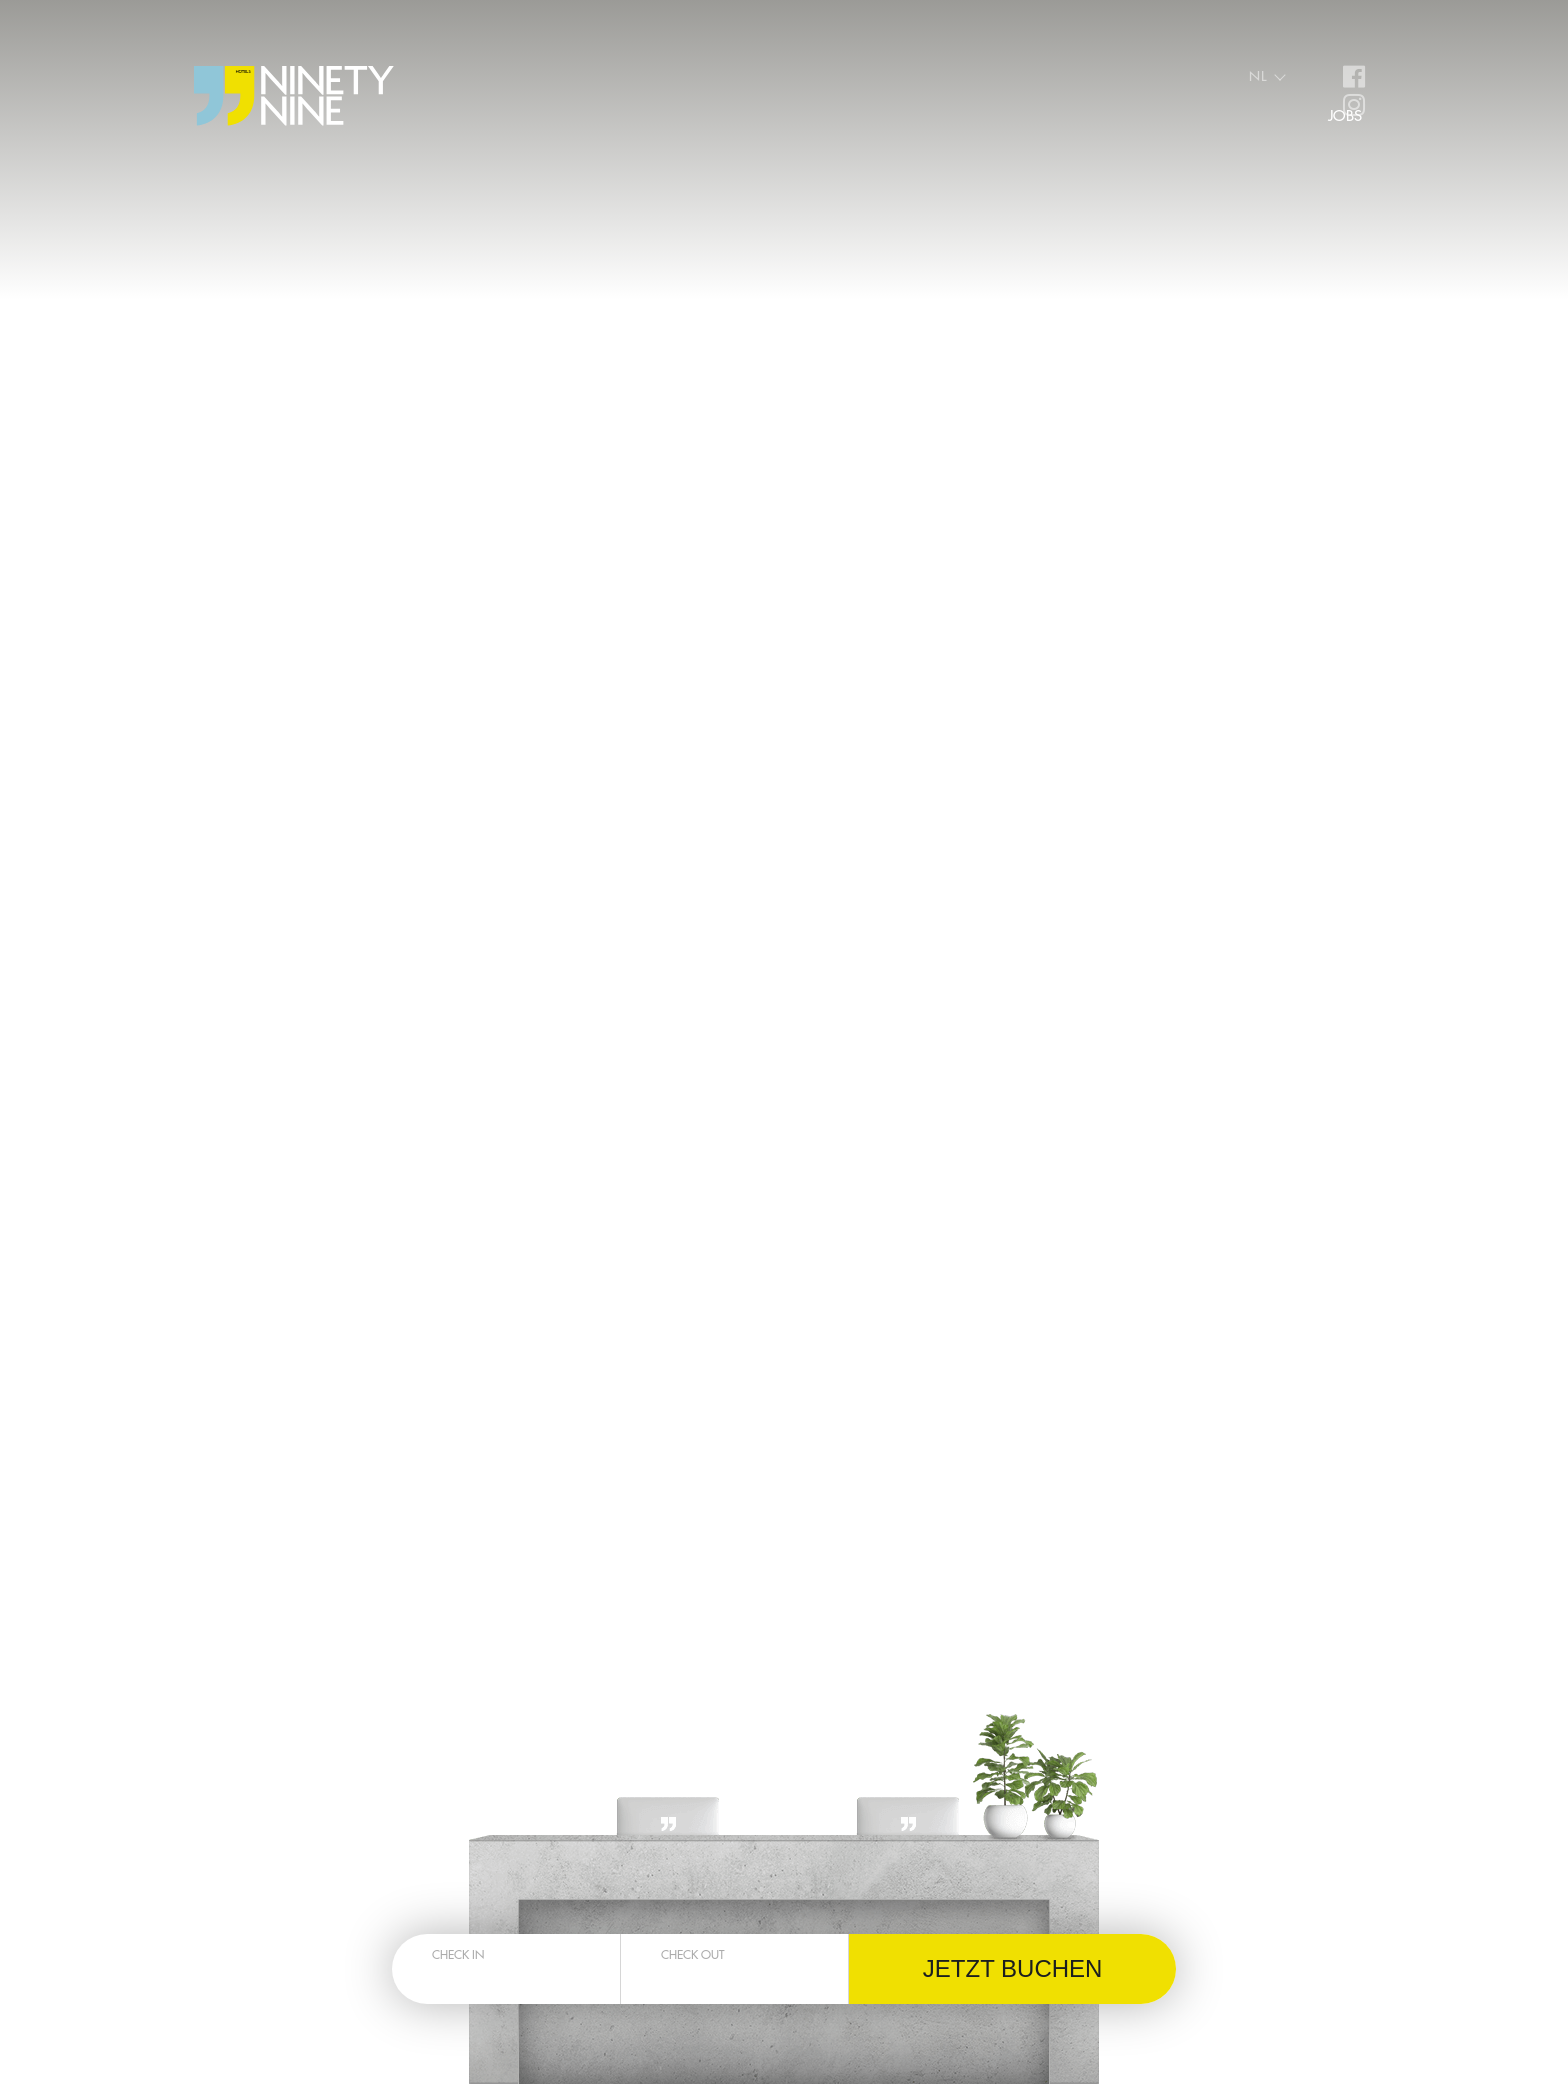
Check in (458, 1954)
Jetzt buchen (1013, 1968)
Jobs (1345, 115)
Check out (692, 1954)
